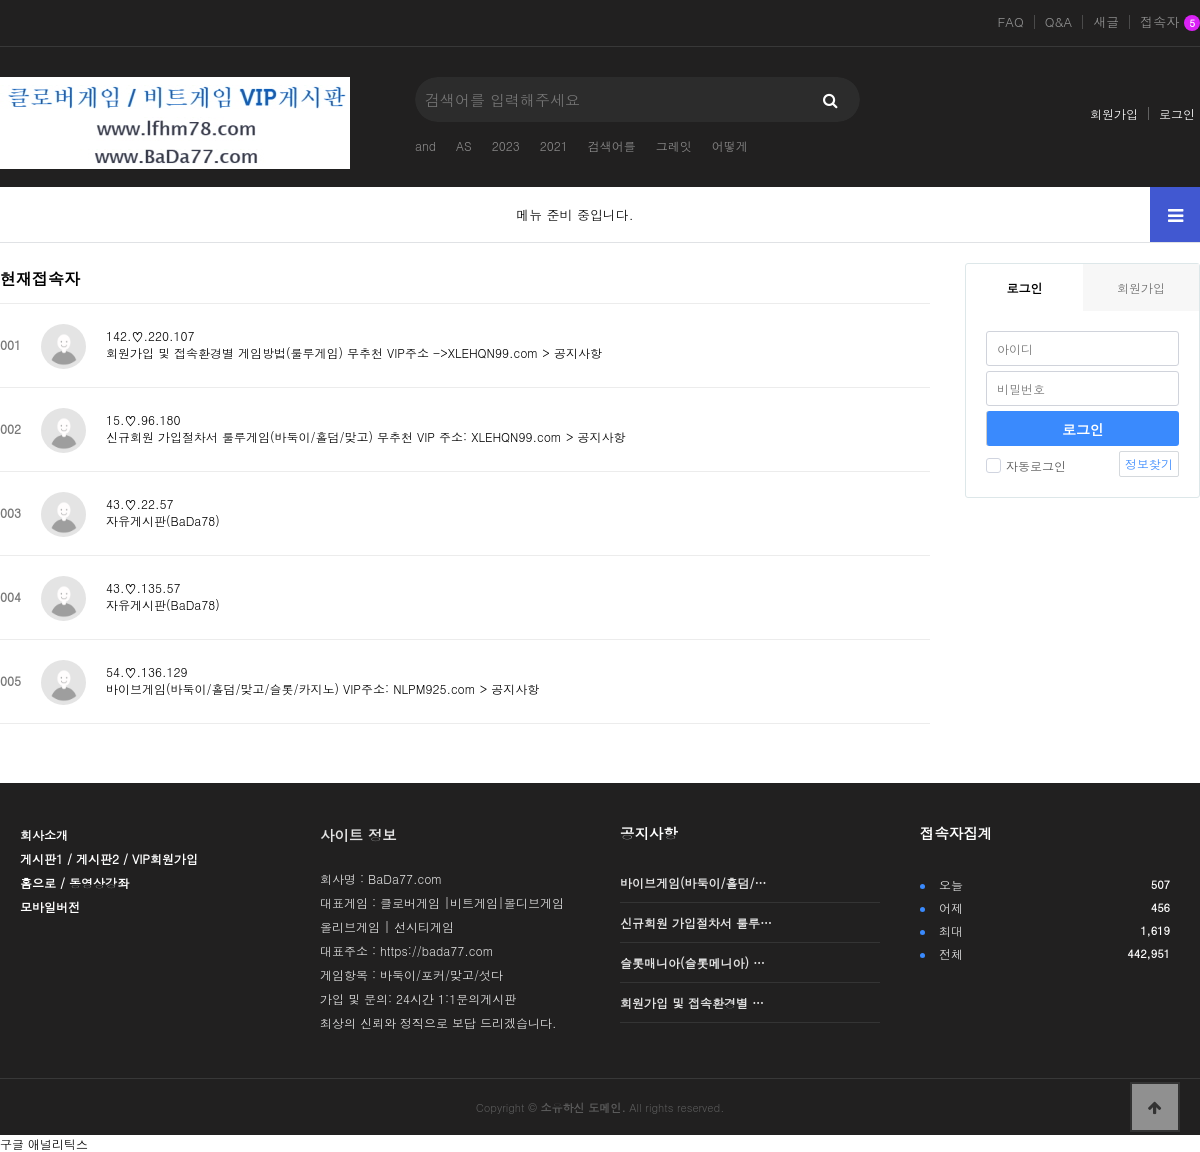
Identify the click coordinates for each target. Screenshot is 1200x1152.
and (425, 145)
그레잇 (674, 145)
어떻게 (730, 145)
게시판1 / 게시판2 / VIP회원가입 (109, 858)
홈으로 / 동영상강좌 (74, 882)
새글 (1106, 22)
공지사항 (649, 833)
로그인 (1177, 113)
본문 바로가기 (0, 0)
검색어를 (612, 145)
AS (464, 145)
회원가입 (1114, 113)
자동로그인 (1026, 465)
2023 (506, 145)
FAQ (1010, 22)
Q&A (1059, 22)
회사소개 (44, 834)
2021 (554, 145)
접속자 (1170, 23)
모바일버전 (50, 906)
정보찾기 (1149, 463)
